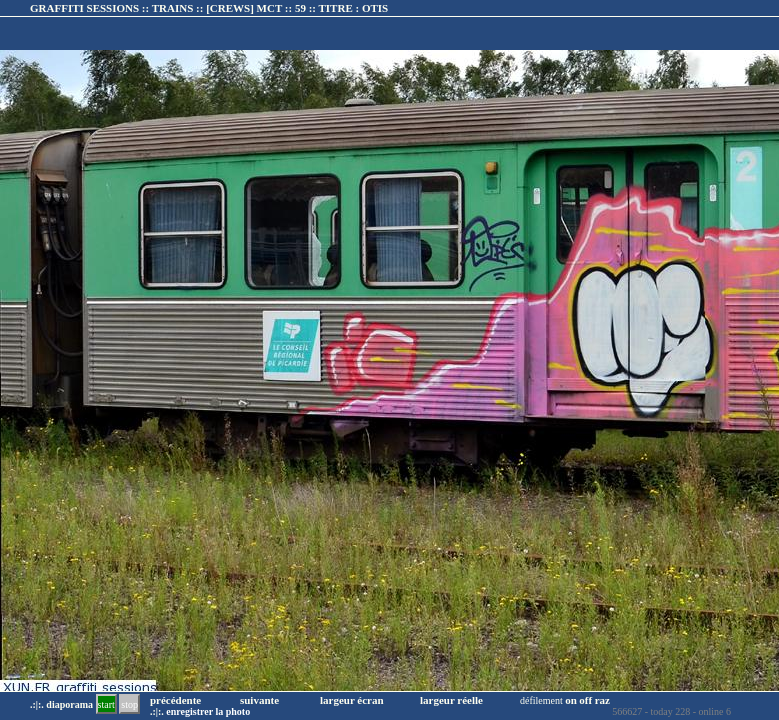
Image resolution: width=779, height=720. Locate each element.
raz (602, 700)
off (585, 700)
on (571, 700)
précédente (175, 700)
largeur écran (352, 700)
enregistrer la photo (208, 711)
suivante (259, 700)
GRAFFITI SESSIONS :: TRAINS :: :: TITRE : (209, 8)
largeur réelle (451, 700)
